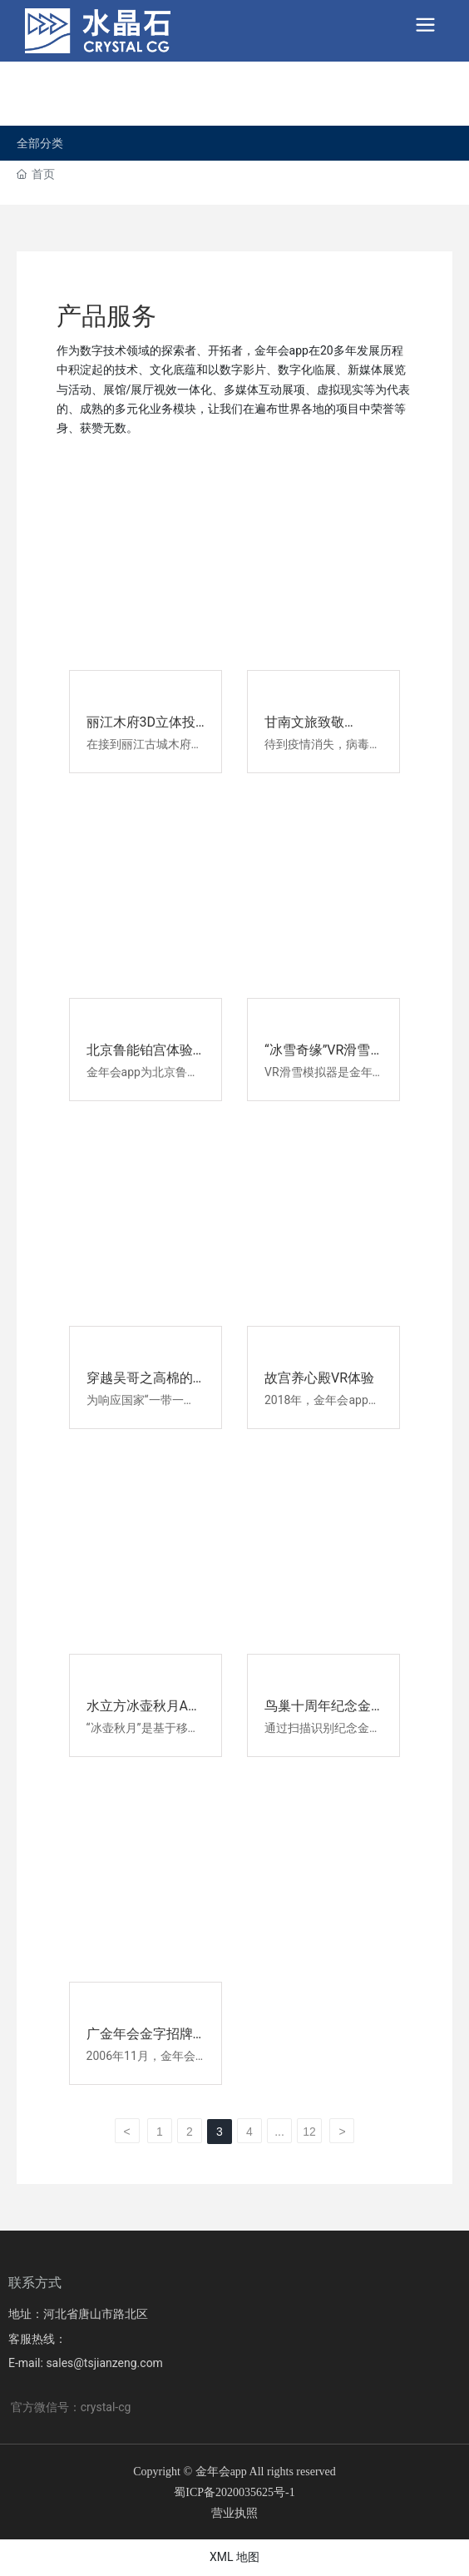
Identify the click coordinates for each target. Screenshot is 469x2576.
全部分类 (40, 143)
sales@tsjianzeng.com (104, 2363)
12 (309, 2131)
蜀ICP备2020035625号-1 (234, 2492)
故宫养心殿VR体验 (319, 1378)
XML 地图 (234, 2557)
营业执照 (234, 2512)
